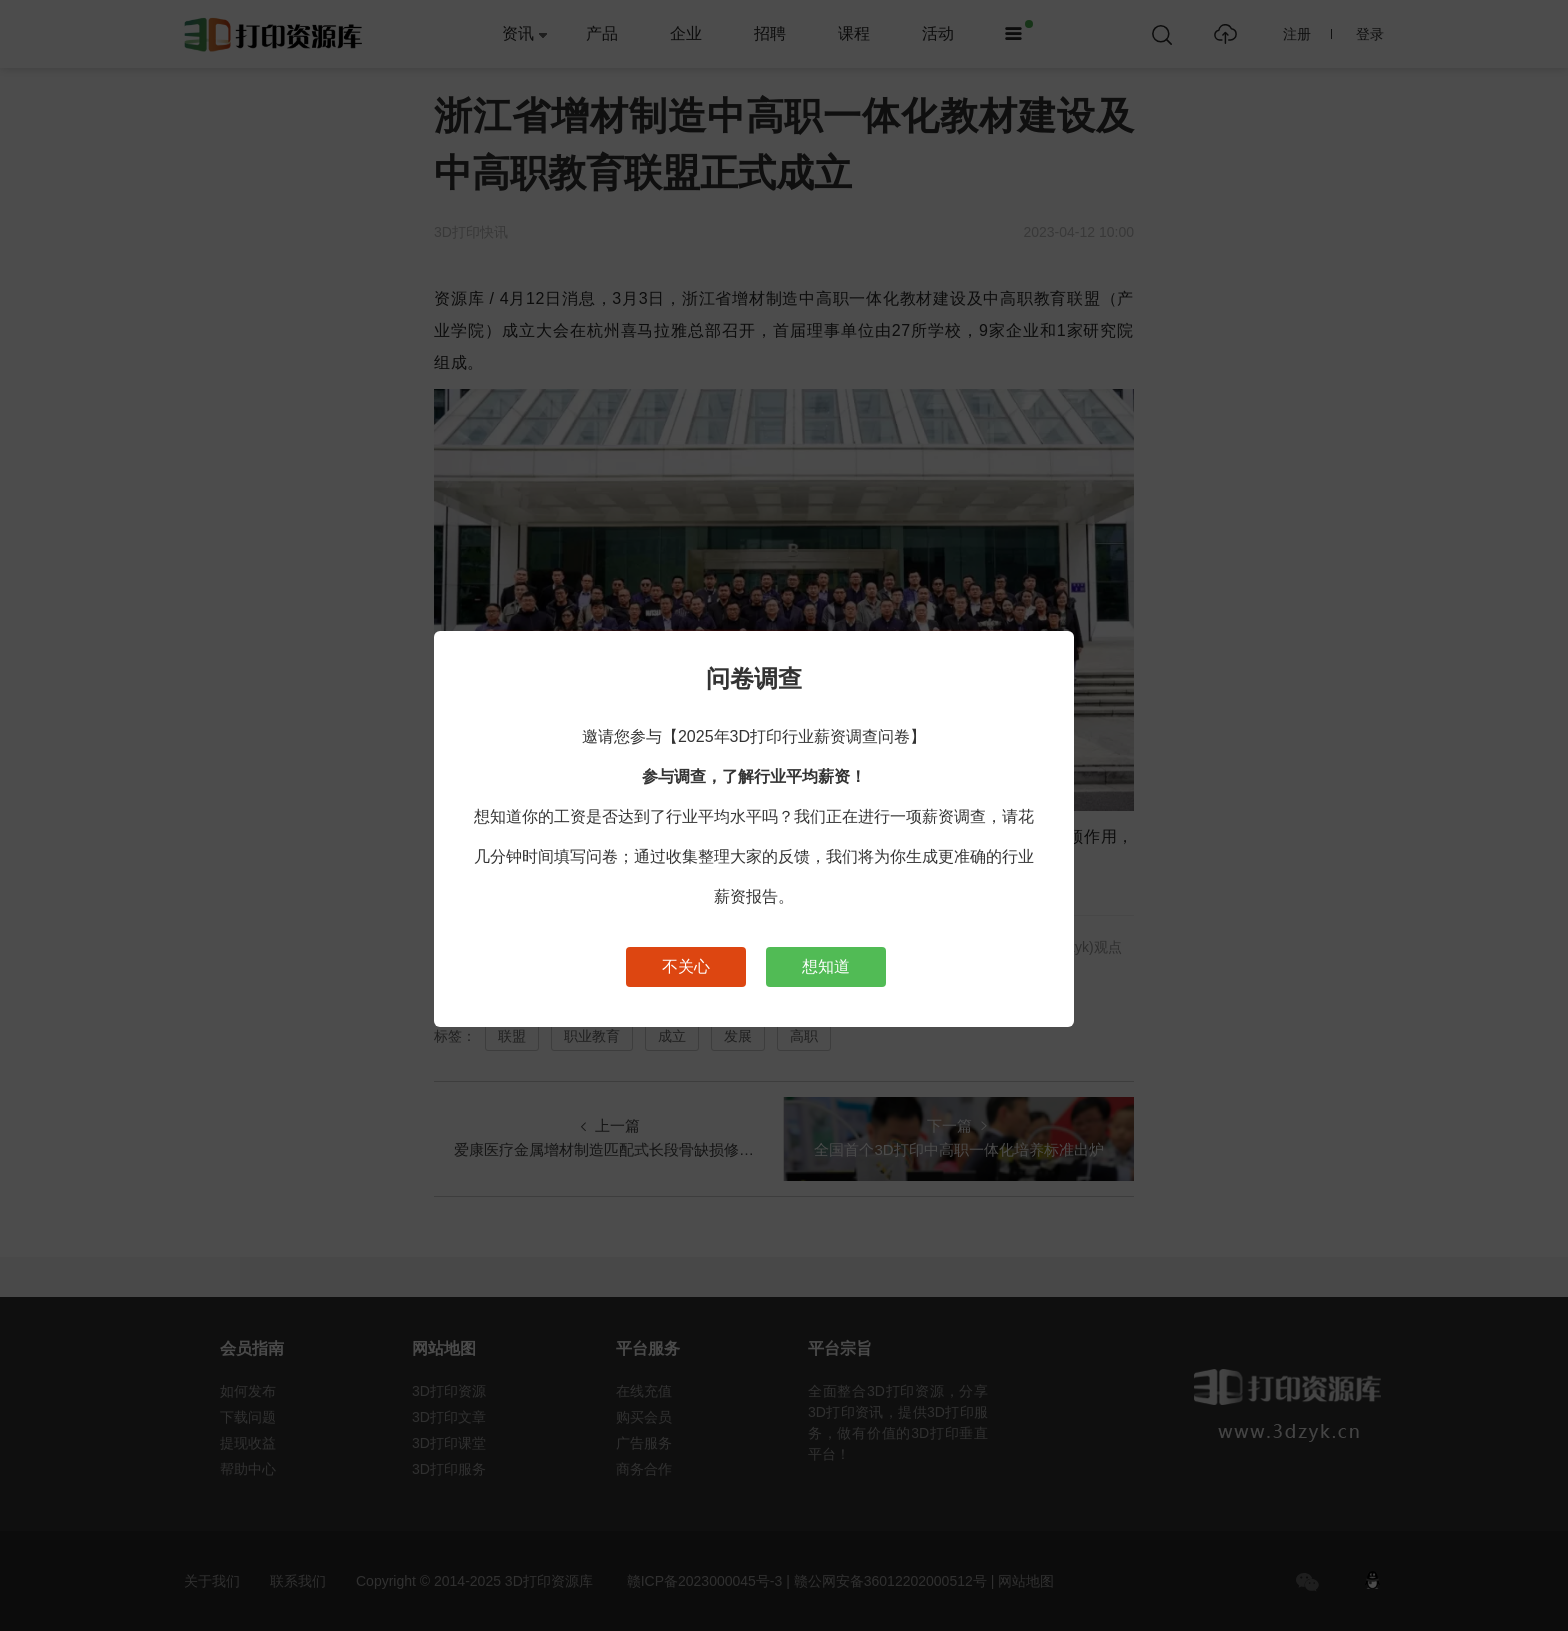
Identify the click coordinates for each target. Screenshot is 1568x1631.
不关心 (686, 966)
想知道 (826, 966)
